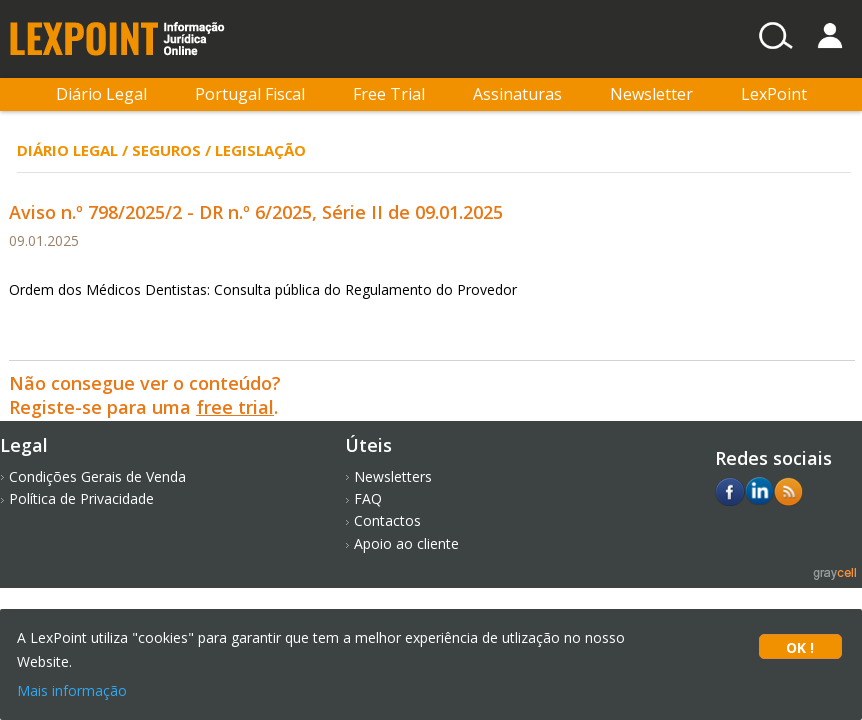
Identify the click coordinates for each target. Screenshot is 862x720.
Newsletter (651, 94)
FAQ (368, 498)
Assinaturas (517, 94)
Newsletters (393, 476)
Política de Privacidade (81, 498)
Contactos (387, 520)
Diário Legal (101, 94)
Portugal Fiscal (250, 94)
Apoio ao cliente (406, 543)
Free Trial (389, 94)
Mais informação (72, 690)
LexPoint (774, 94)
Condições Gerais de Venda (97, 476)
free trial (235, 407)
